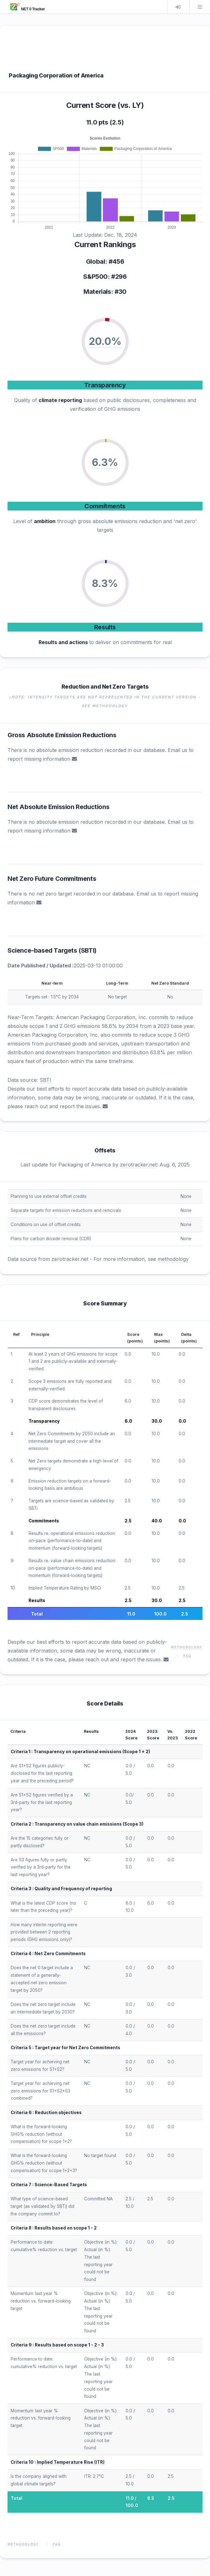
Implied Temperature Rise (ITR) (71, 2462)
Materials (97, 291)
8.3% (105, 583)
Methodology (186, 1647)
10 (13, 1587)
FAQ (187, 1656)
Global (95, 261)
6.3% (105, 462)
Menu (200, 7)
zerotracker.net (138, 1164)
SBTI (87, 950)
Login (178, 7)
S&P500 (95, 276)
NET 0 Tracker (27, 9)
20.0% (105, 341)
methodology (173, 1259)
